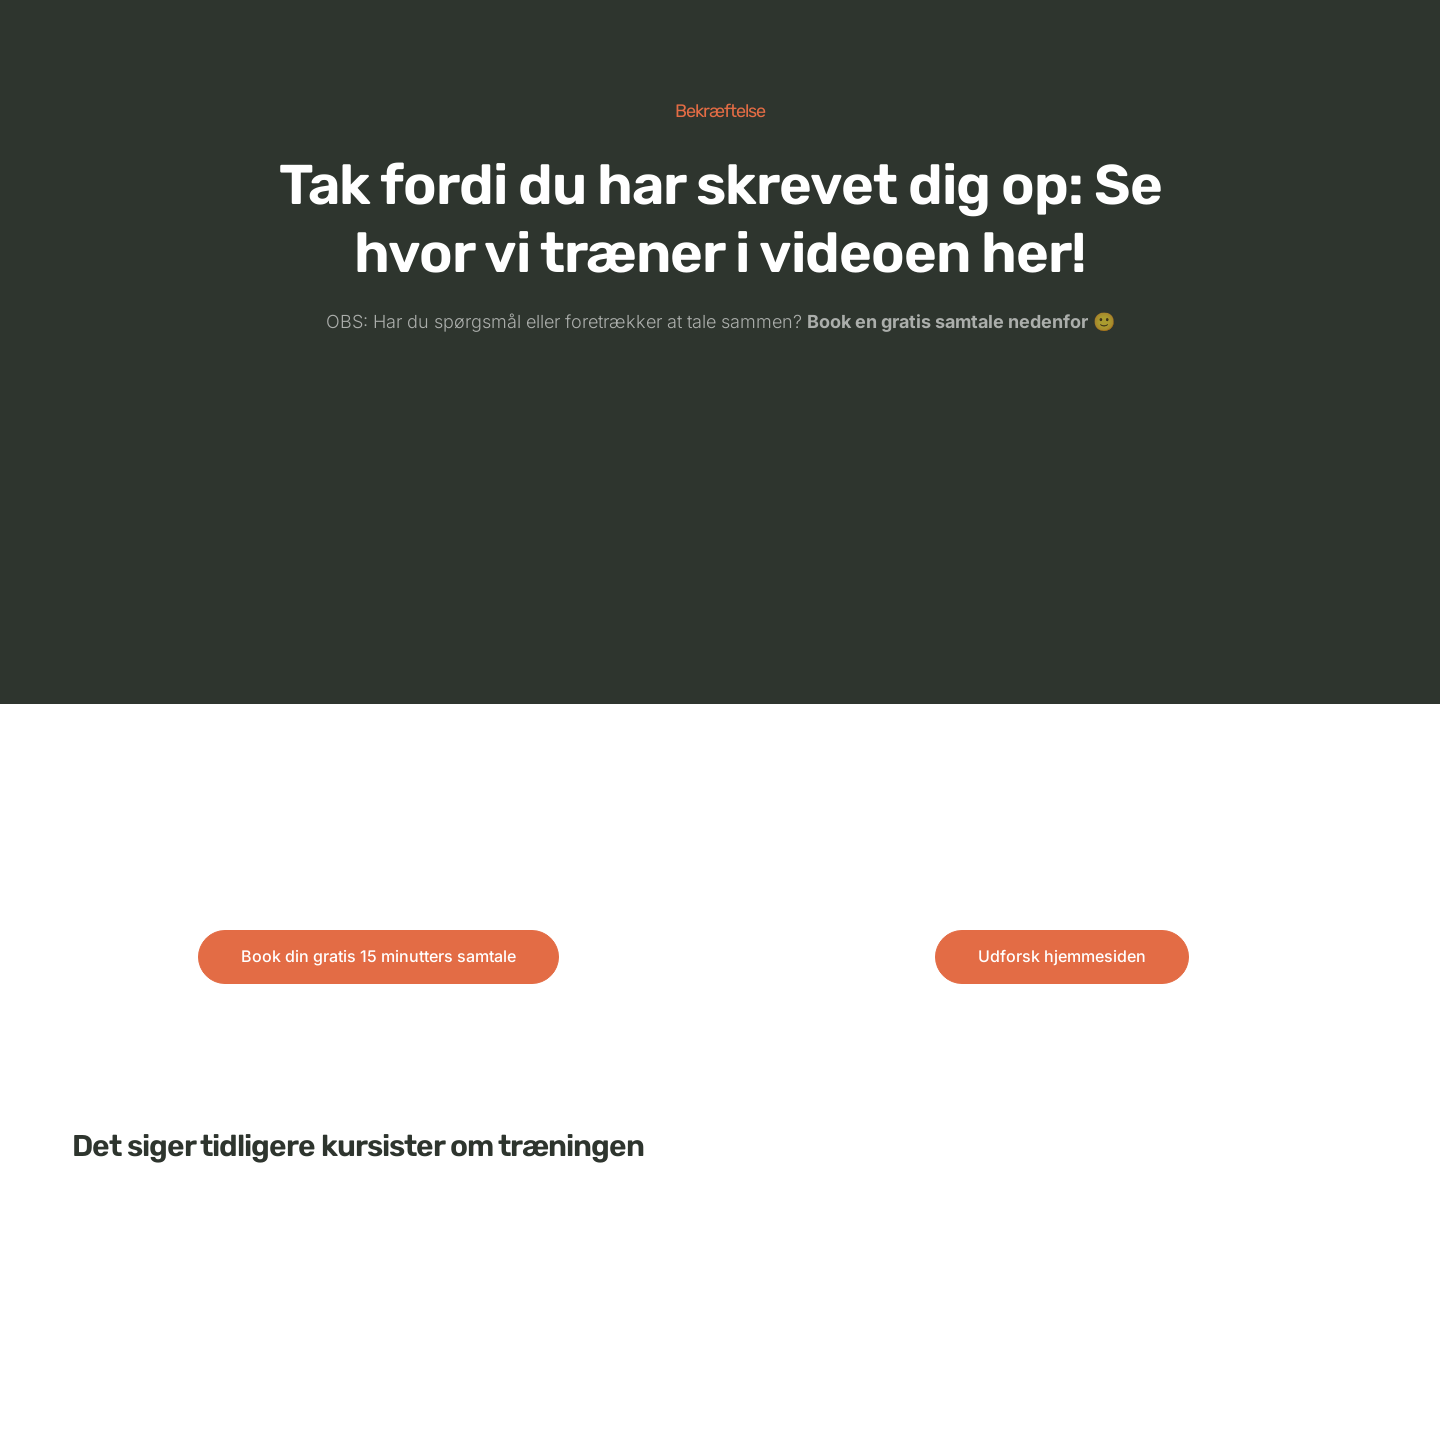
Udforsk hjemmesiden (1062, 956)
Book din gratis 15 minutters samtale (378, 956)
